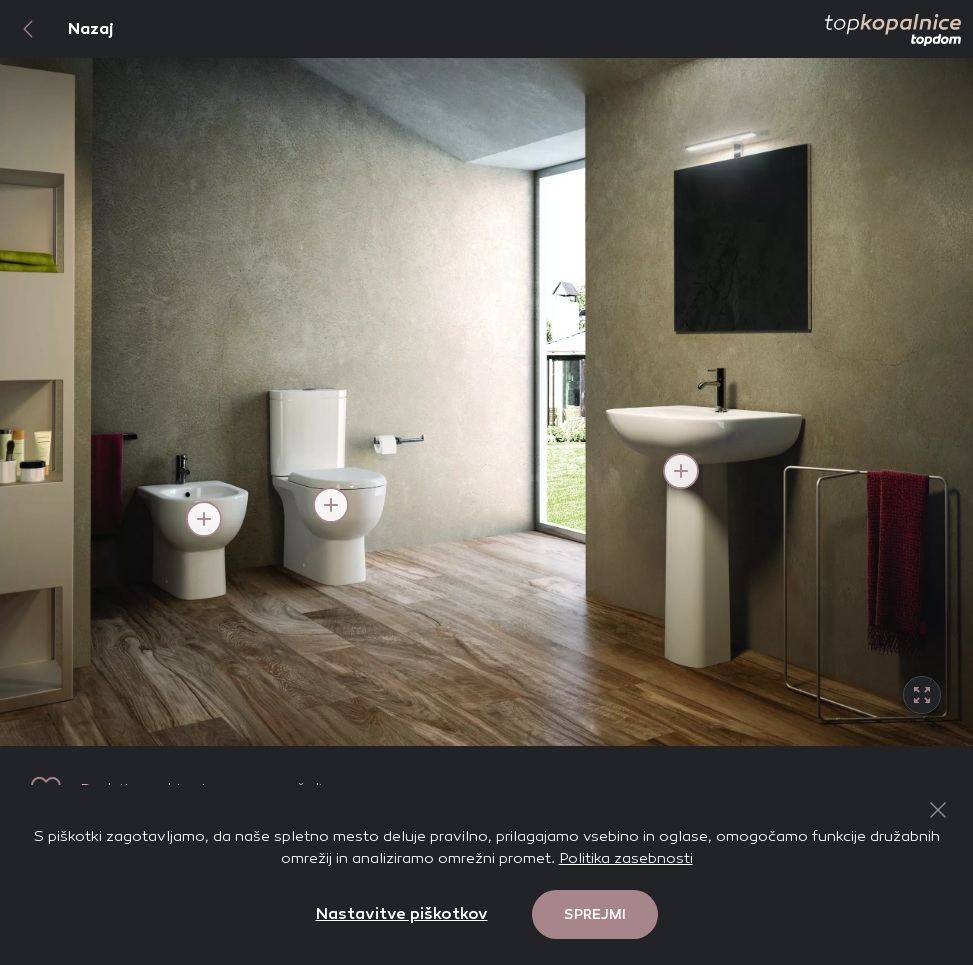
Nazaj (57, 29)
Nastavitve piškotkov (402, 913)
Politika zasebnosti (626, 858)
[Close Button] (938, 810)
